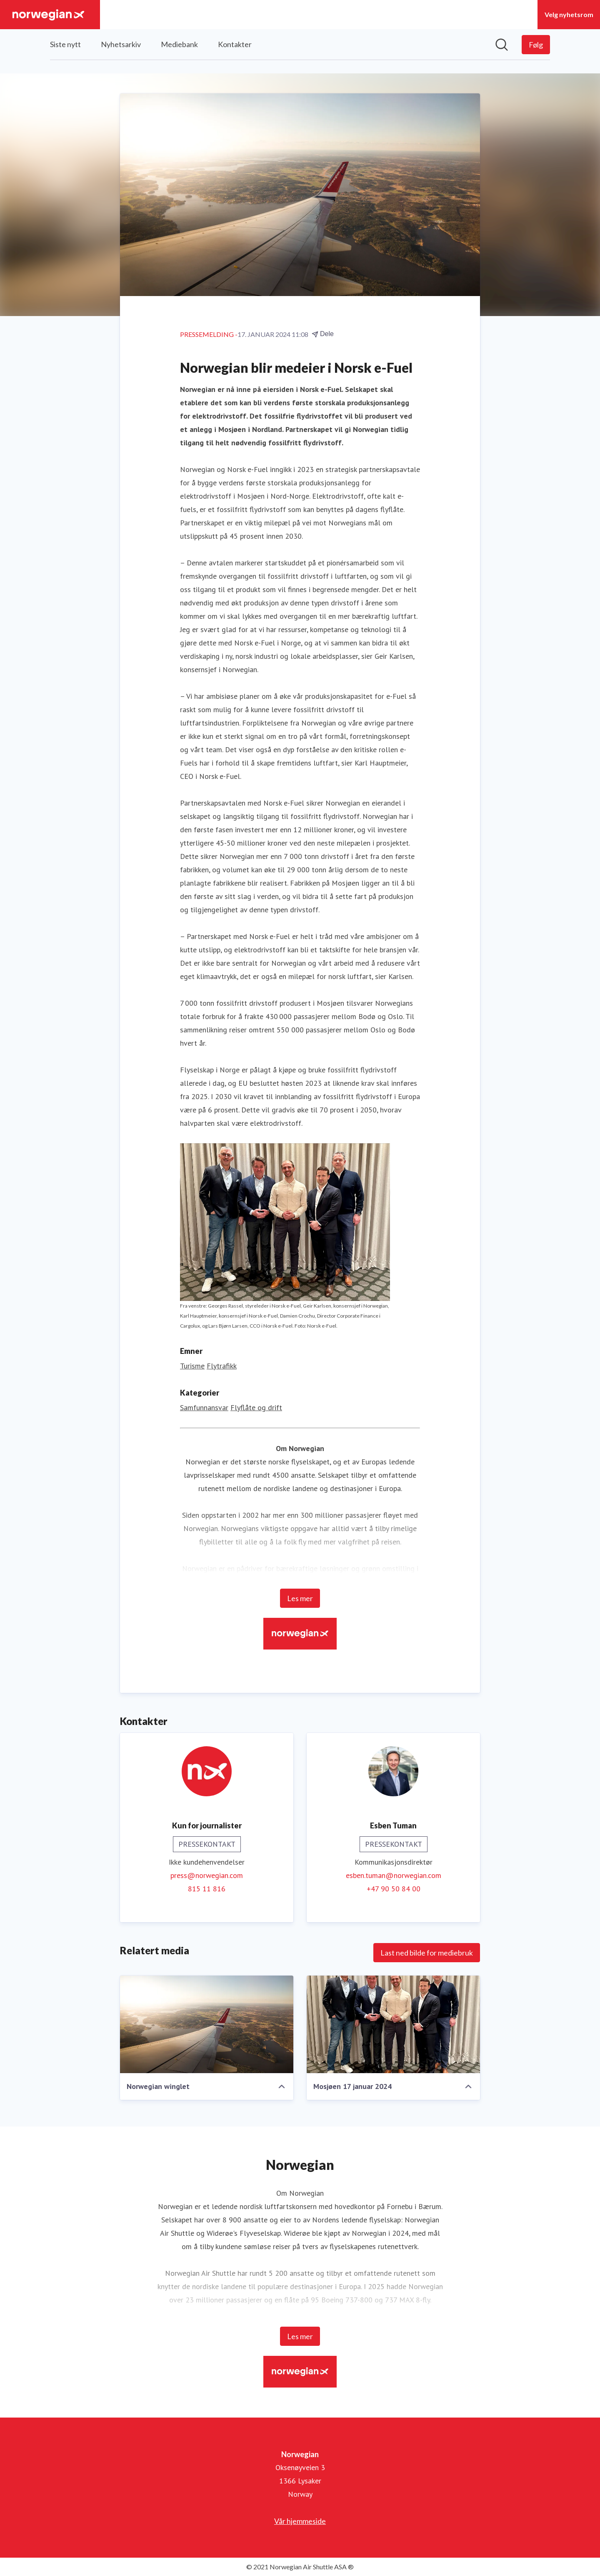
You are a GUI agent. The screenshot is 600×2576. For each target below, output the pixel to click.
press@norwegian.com (206, 1875)
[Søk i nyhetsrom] (501, 44)
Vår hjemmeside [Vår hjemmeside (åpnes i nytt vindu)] (300, 2521)
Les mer (300, 1598)
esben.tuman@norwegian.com (393, 1875)
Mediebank (179, 44)
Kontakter (235, 44)
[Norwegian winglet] (206, 2024)
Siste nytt (65, 44)
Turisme (192, 1366)
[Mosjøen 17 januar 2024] (393, 2024)
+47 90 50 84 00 (393, 1888)
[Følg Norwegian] (536, 44)
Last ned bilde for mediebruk (426, 1952)
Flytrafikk (222, 1366)
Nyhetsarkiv (121, 44)
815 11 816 (206, 1888)
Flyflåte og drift (256, 1407)
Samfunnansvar (204, 1407)
